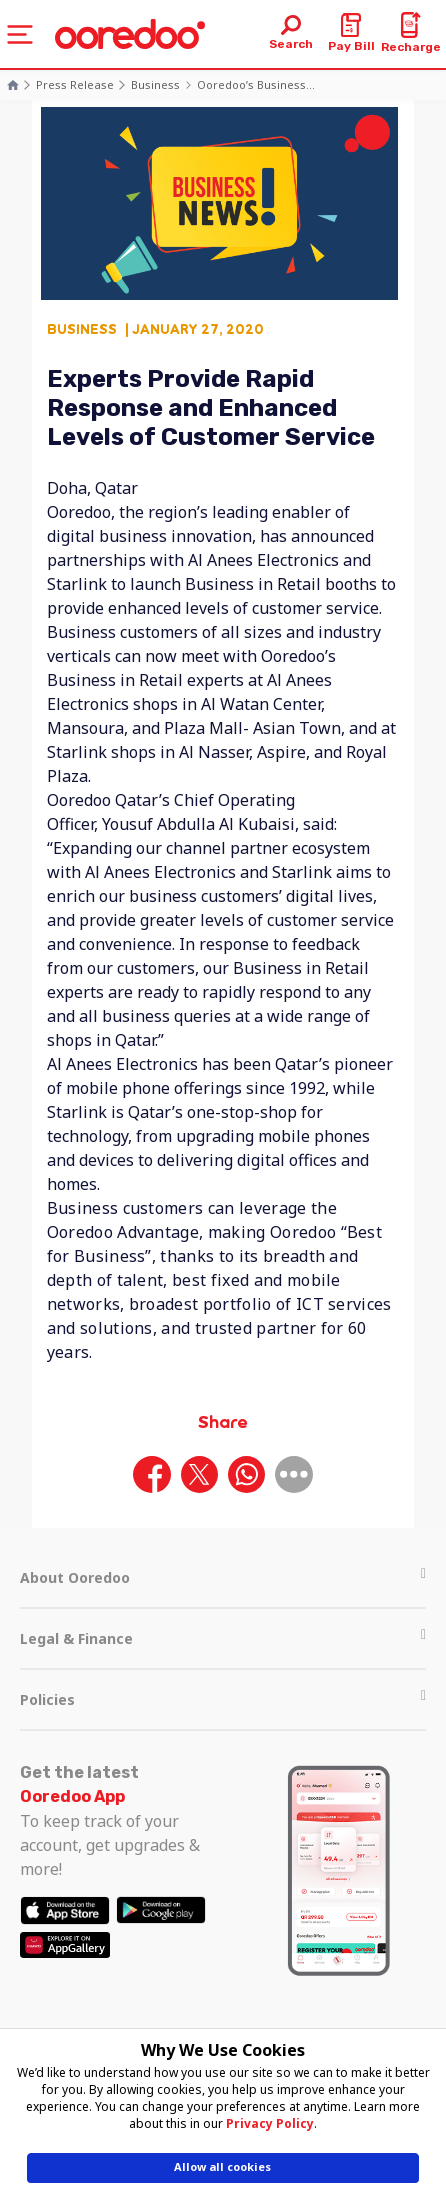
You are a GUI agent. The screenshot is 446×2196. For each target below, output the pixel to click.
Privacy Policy (270, 2123)
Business (155, 84)
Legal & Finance (223, 1638)
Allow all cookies (222, 2166)
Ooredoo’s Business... (256, 84)
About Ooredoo (223, 1577)
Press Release (75, 84)
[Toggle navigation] (20, 34)
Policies (223, 1699)
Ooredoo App (72, 1796)
